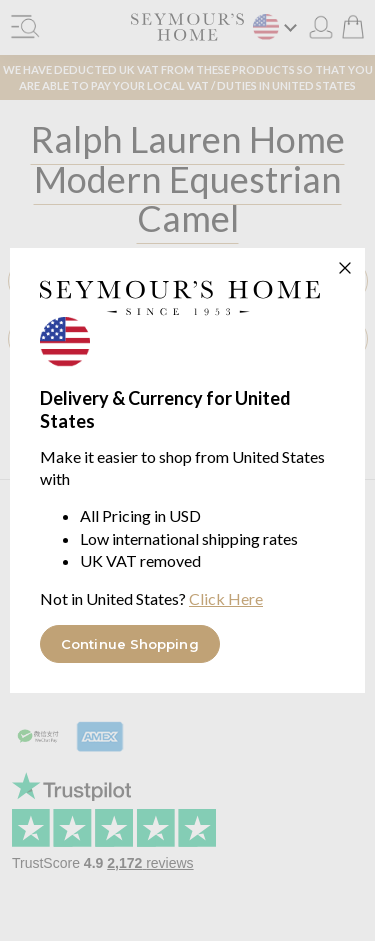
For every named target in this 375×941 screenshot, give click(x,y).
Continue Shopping (130, 644)
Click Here (226, 598)
